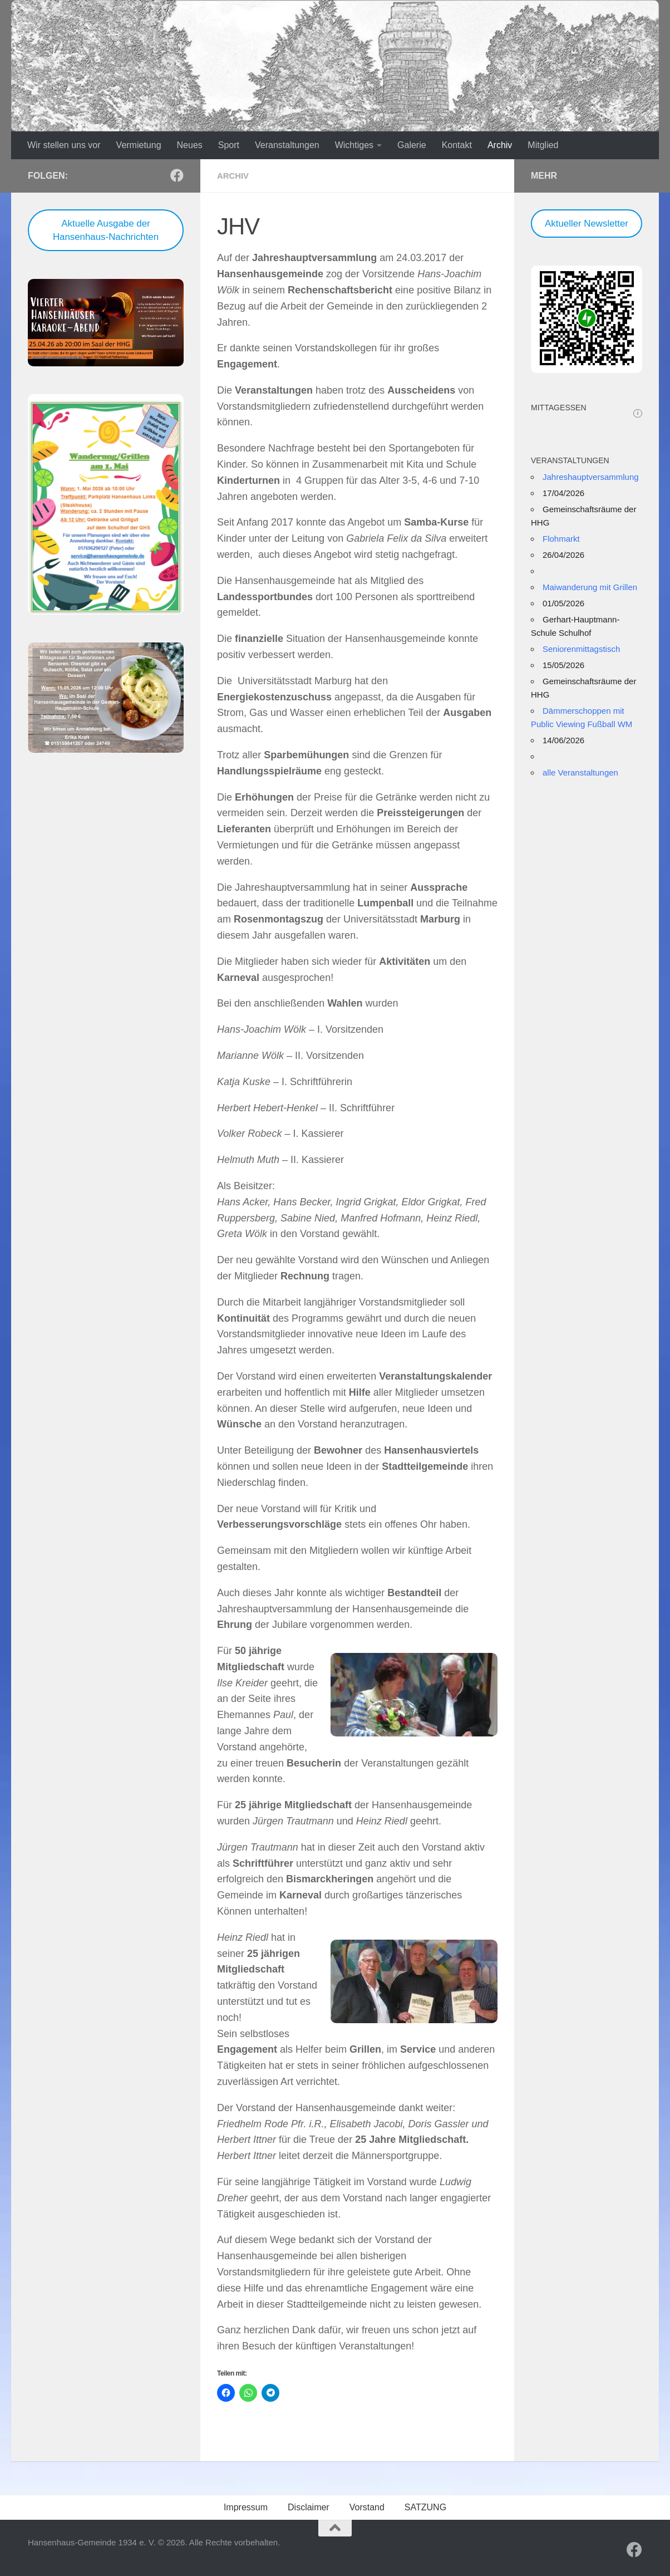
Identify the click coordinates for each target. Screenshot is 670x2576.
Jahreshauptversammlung (591, 477)
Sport (228, 145)
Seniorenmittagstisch (581, 649)
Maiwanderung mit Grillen (590, 587)
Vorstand (367, 2507)
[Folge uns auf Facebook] (177, 175)
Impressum (246, 2507)
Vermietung (138, 145)
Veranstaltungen (287, 145)
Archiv (499, 145)
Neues (190, 145)
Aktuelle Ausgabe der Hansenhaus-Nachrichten (106, 230)
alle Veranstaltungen (580, 772)
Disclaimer (308, 2507)
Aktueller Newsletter (586, 223)
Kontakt (457, 145)
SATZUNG (425, 2507)
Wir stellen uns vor (64, 145)
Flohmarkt (561, 538)
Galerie (411, 145)
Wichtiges (354, 145)
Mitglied (543, 145)
